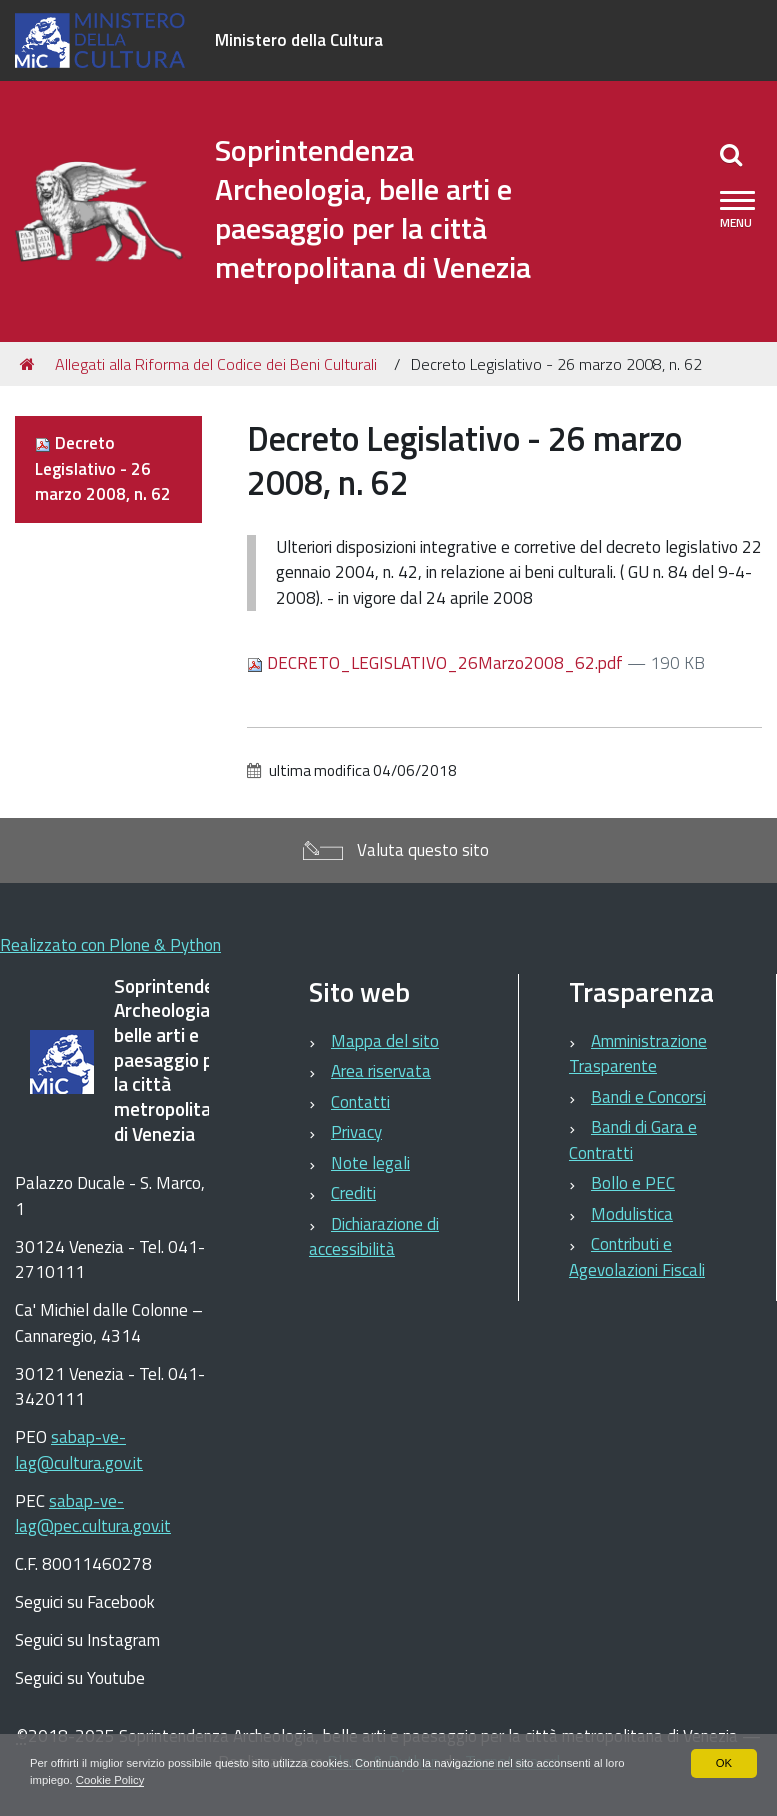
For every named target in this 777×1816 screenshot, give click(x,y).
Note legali (370, 1163)
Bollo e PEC (633, 1183)
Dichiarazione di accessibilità (374, 1237)
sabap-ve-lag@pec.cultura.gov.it (93, 1514)
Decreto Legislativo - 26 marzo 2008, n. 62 (103, 468)
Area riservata (381, 1071)
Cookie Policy (138, 1780)
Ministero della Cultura (299, 40)
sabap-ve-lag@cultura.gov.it (79, 1450)
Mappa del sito (385, 1041)
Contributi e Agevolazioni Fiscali (637, 1257)
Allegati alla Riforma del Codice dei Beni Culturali (216, 364)
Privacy (356, 1132)
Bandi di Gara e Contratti (633, 1140)
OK (723, 1762)
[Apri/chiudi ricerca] (731, 154)
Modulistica (632, 1214)
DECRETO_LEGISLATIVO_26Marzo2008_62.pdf (437, 663)
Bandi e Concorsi (648, 1097)
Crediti (353, 1193)
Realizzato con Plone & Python (110, 945)
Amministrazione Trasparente (638, 1054)
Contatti (360, 1102)
